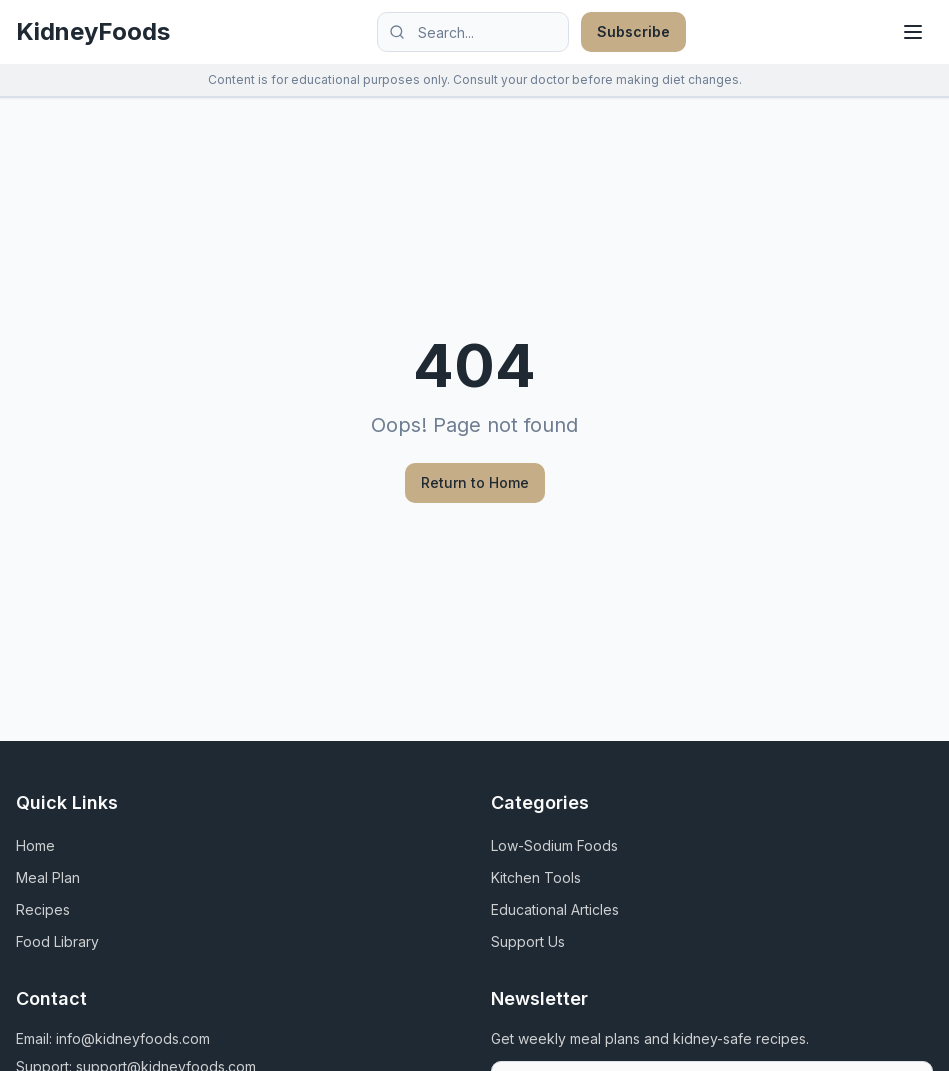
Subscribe (633, 31)
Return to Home (475, 482)
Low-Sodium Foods (554, 845)
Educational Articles (555, 909)
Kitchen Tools (536, 877)
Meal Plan (48, 877)
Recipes (43, 909)
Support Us (528, 941)
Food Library (57, 941)
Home (35, 845)
